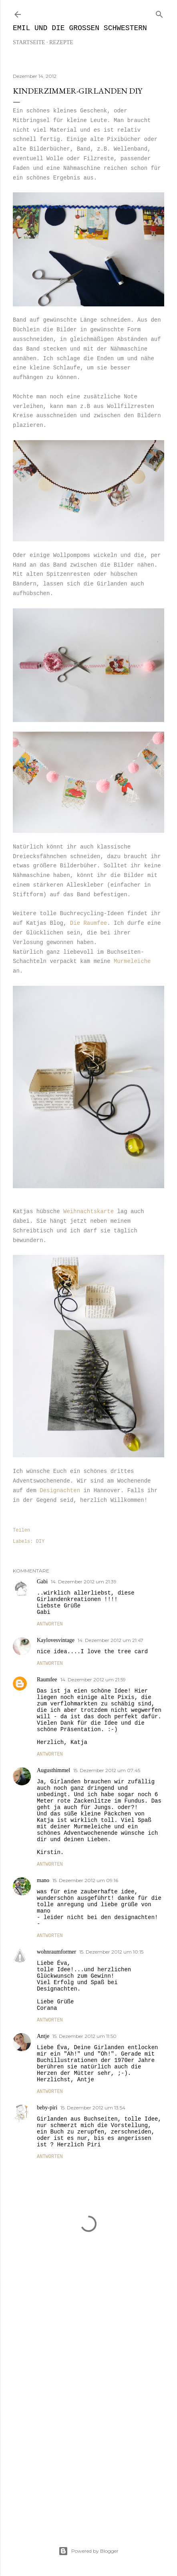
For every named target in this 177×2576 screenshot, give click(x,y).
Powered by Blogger (88, 2551)
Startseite (29, 42)
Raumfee (47, 1680)
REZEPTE (61, 42)
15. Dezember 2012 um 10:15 (111, 1952)
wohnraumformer (56, 1952)
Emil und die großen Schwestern (80, 28)
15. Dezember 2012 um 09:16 (85, 1880)
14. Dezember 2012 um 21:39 (84, 1582)
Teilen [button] (21, 1530)
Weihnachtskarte (90, 1211)
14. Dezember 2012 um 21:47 (110, 1640)
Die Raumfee (86, 923)
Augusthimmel (53, 1770)
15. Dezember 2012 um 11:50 (84, 2036)
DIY (40, 1541)
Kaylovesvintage (55, 1640)
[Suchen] (159, 12)
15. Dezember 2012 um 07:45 (106, 1770)
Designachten (60, 1490)
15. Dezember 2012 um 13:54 (92, 2108)
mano (43, 1880)
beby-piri (47, 2108)
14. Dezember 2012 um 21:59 (93, 1680)
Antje (43, 2036)
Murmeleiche (132, 961)
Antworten (50, 1624)
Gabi (42, 1582)
